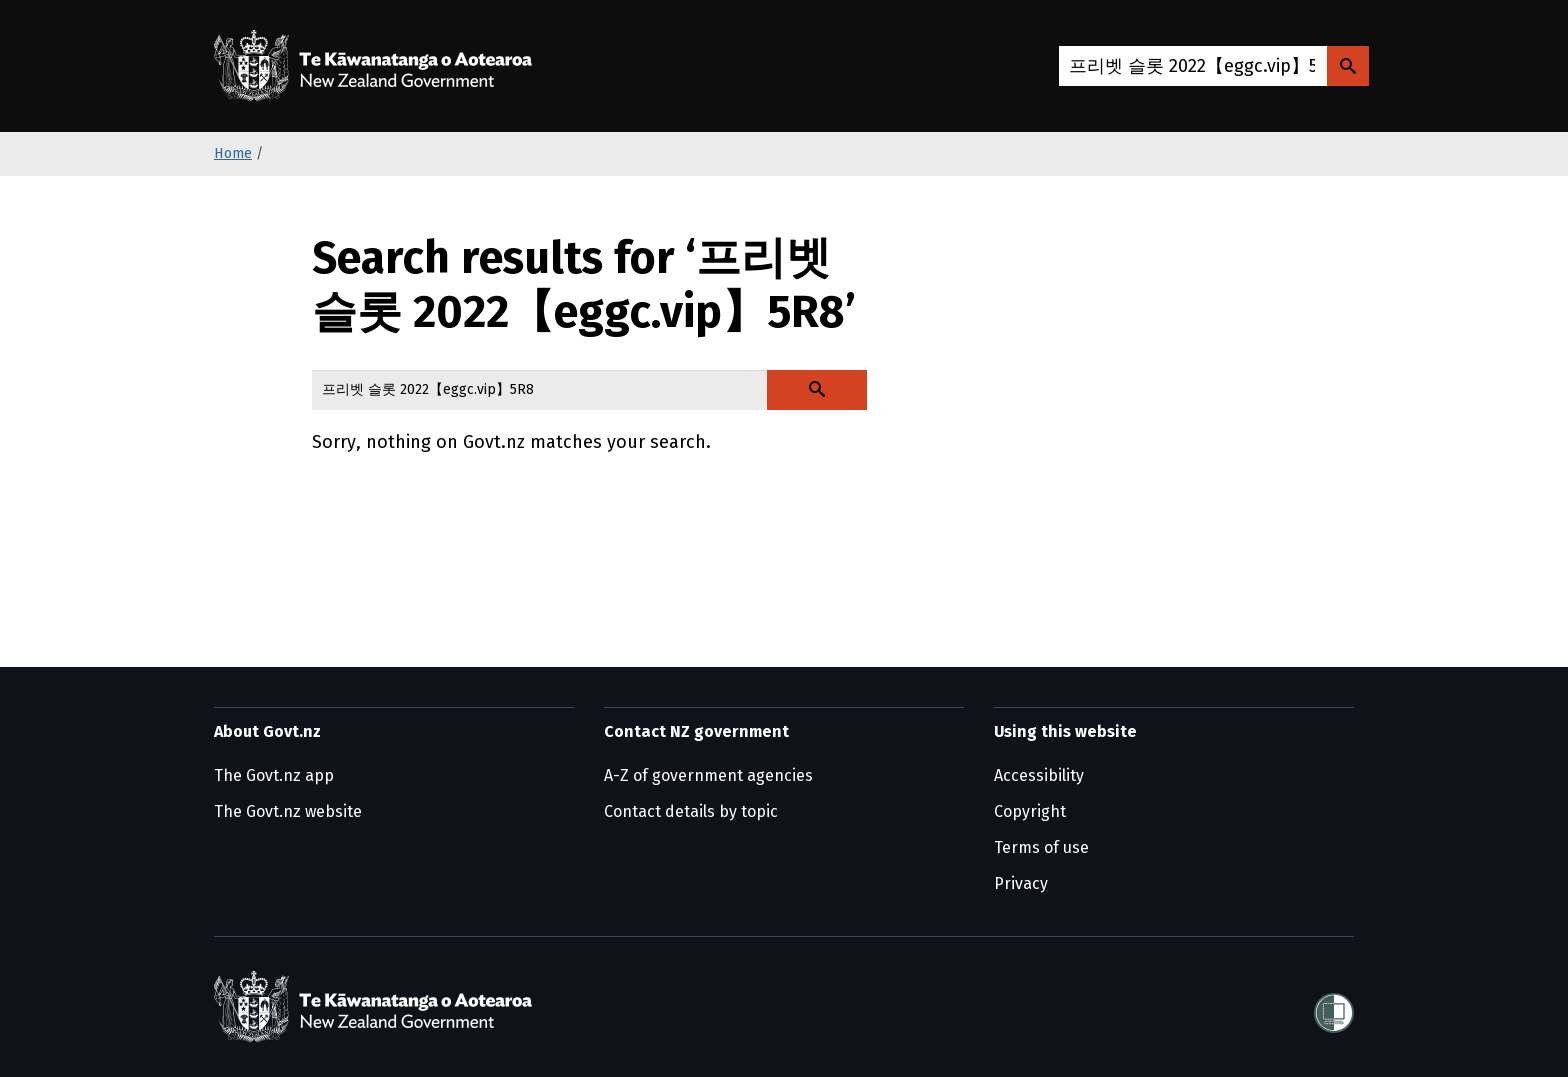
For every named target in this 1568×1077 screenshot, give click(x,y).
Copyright (1030, 811)
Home (233, 153)
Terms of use (1041, 847)
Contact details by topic (691, 811)
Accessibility (1039, 775)
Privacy (1021, 883)
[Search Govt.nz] (1348, 66)
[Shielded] (1334, 1007)
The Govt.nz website (288, 811)
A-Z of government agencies (708, 775)
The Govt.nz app (274, 775)
